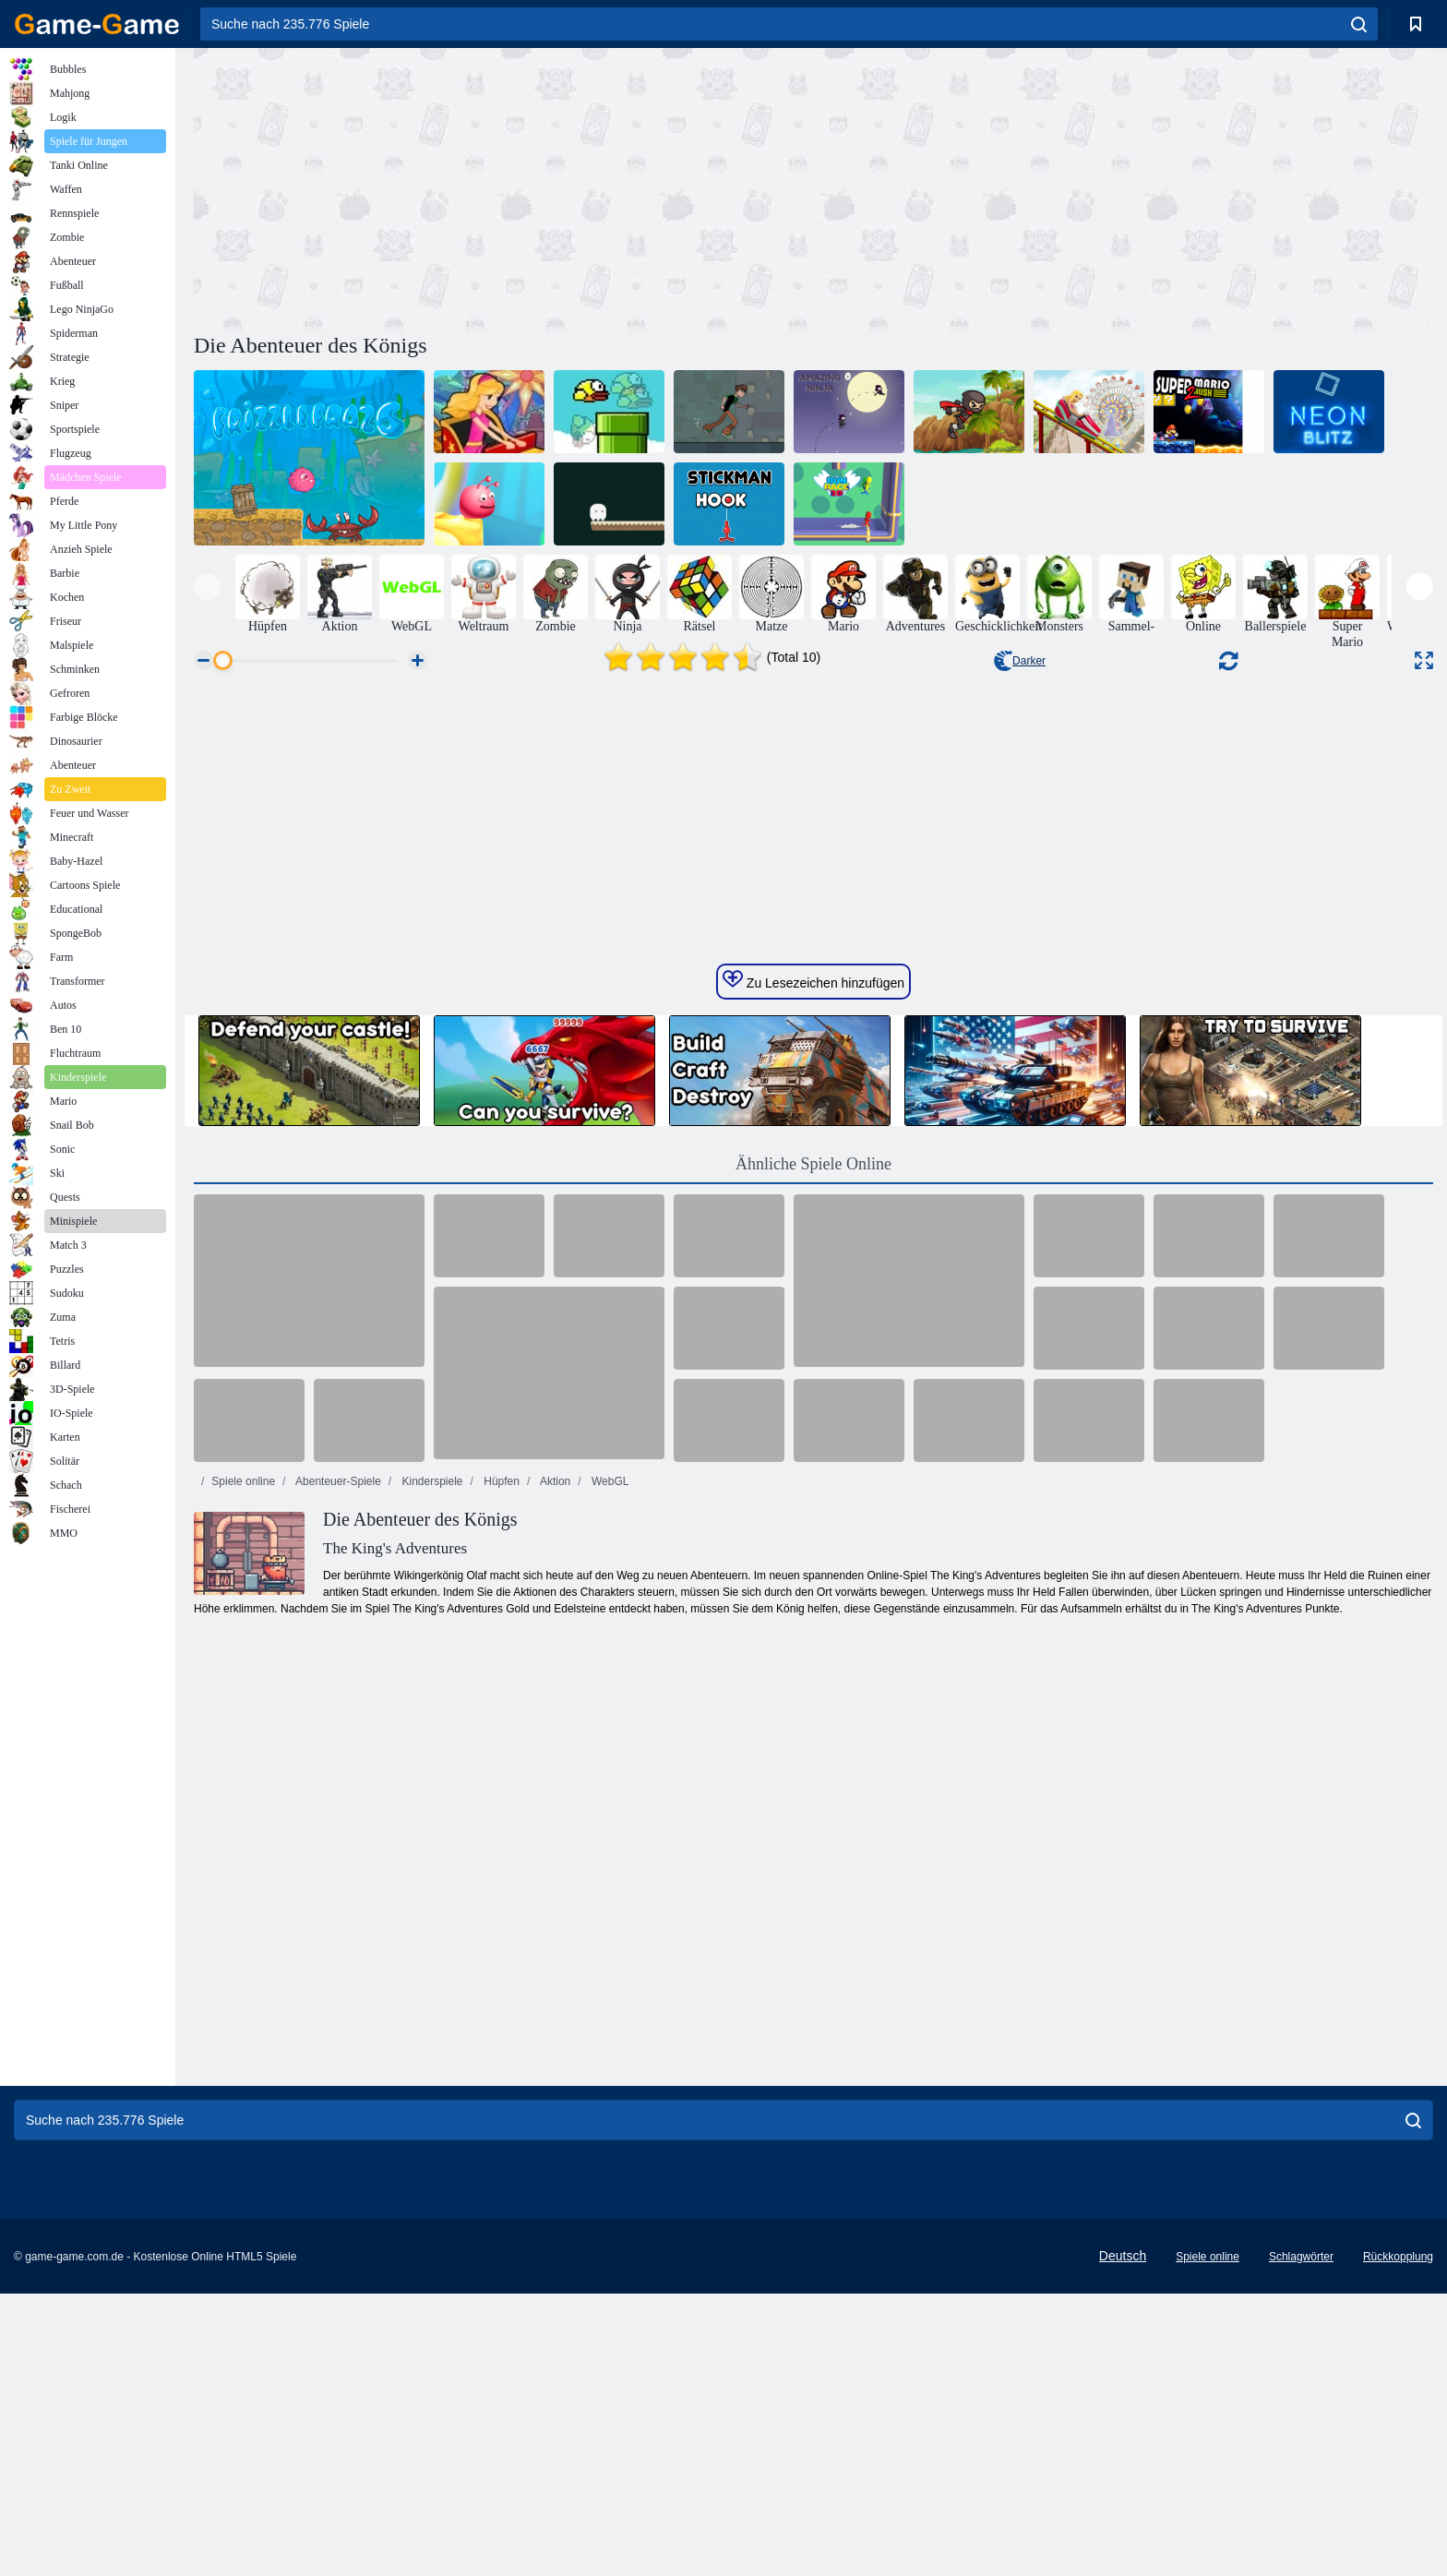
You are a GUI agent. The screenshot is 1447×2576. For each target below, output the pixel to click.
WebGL (609, 2046)
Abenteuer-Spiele (336, 2046)
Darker (1020, 661)
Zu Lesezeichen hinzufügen (813, 1545)
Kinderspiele (430, 2046)
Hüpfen (500, 2046)
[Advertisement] (504, 187)
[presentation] (207, 586)
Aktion (553, 2046)
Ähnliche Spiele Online (813, 1728)
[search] (1359, 24)
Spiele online (243, 2046)
